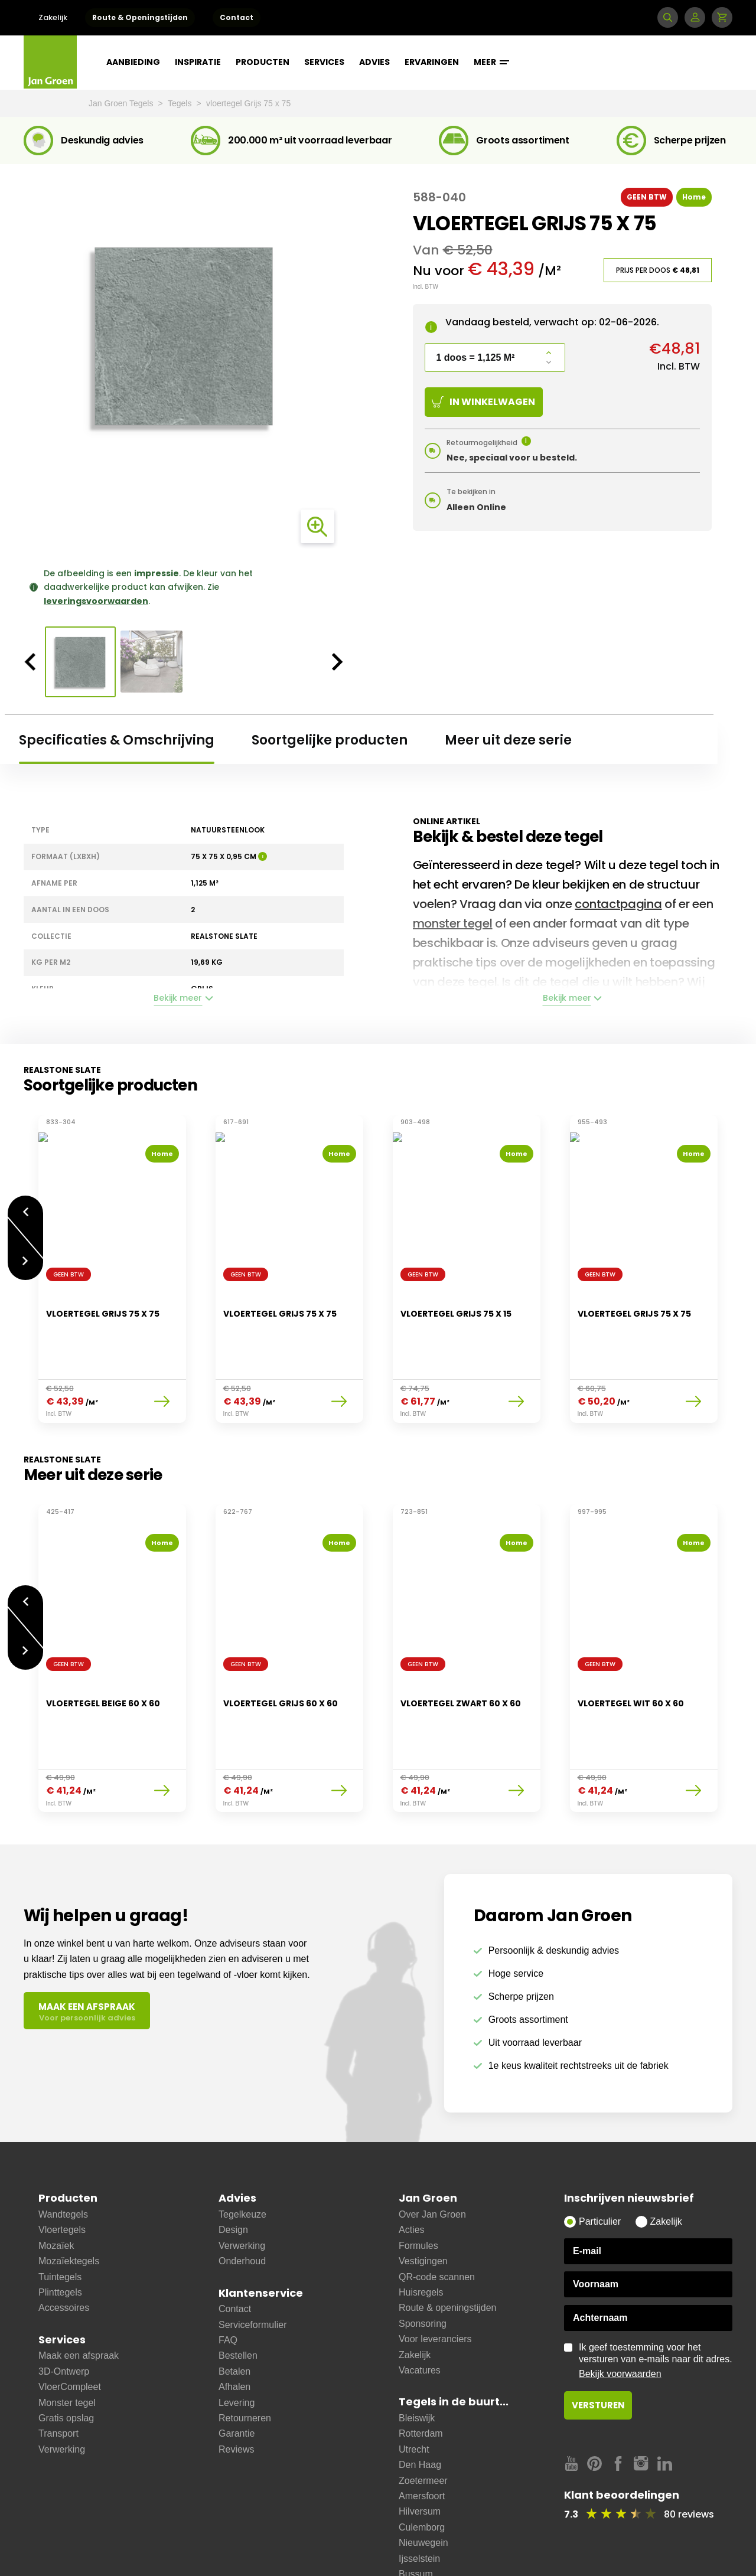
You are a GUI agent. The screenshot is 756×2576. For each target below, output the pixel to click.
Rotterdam (421, 2374)
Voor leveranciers (435, 2280)
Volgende (25, 1255)
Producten (262, 62)
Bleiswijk (417, 2359)
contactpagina (618, 904)
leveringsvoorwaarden (96, 601)
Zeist (409, 2530)
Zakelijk (52, 17)
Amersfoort (422, 2437)
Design (233, 2171)
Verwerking (61, 2390)
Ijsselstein (419, 2500)
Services (324, 62)
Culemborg (422, 2468)
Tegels (181, 103)
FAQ (228, 2281)
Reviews (236, 2390)
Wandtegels (63, 2155)
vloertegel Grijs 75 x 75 (248, 103)
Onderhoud (242, 2202)
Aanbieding (133, 62)
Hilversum (420, 2452)
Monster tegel (67, 2344)
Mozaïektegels (68, 2202)
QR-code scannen (437, 2218)
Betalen (234, 2312)
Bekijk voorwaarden (620, 2315)
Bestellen (238, 2296)
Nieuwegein (423, 2484)
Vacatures (420, 2311)
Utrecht (414, 2390)
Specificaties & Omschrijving (116, 740)
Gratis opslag (66, 2359)
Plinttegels (60, 2233)
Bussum (416, 2515)
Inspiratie (198, 62)
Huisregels (421, 2233)
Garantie (237, 2374)
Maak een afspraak (78, 2296)
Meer (491, 62)
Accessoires (63, 2249)
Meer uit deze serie (508, 740)
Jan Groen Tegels (122, 103)
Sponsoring (423, 2265)
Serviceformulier (253, 2266)
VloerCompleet (69, 2328)
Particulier (600, 2162)
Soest (411, 2546)
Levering (237, 2344)
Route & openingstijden (447, 2249)
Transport (58, 2374)
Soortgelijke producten (330, 740)
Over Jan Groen (432, 2155)
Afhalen (234, 2328)
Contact (236, 17)
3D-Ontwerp (63, 2312)
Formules (418, 2187)
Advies (374, 62)
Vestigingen (423, 2202)
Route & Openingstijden (140, 17)
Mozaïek (56, 2187)
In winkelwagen (483, 402)
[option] (184, 336)
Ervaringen (432, 62)
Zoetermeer (423, 2422)
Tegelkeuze (242, 2155)
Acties (412, 2171)
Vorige (25, 1204)
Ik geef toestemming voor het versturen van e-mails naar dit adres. (655, 2302)
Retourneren (245, 2359)
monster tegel (453, 923)
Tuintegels (60, 2218)
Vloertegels (62, 2171)
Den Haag (420, 2406)
